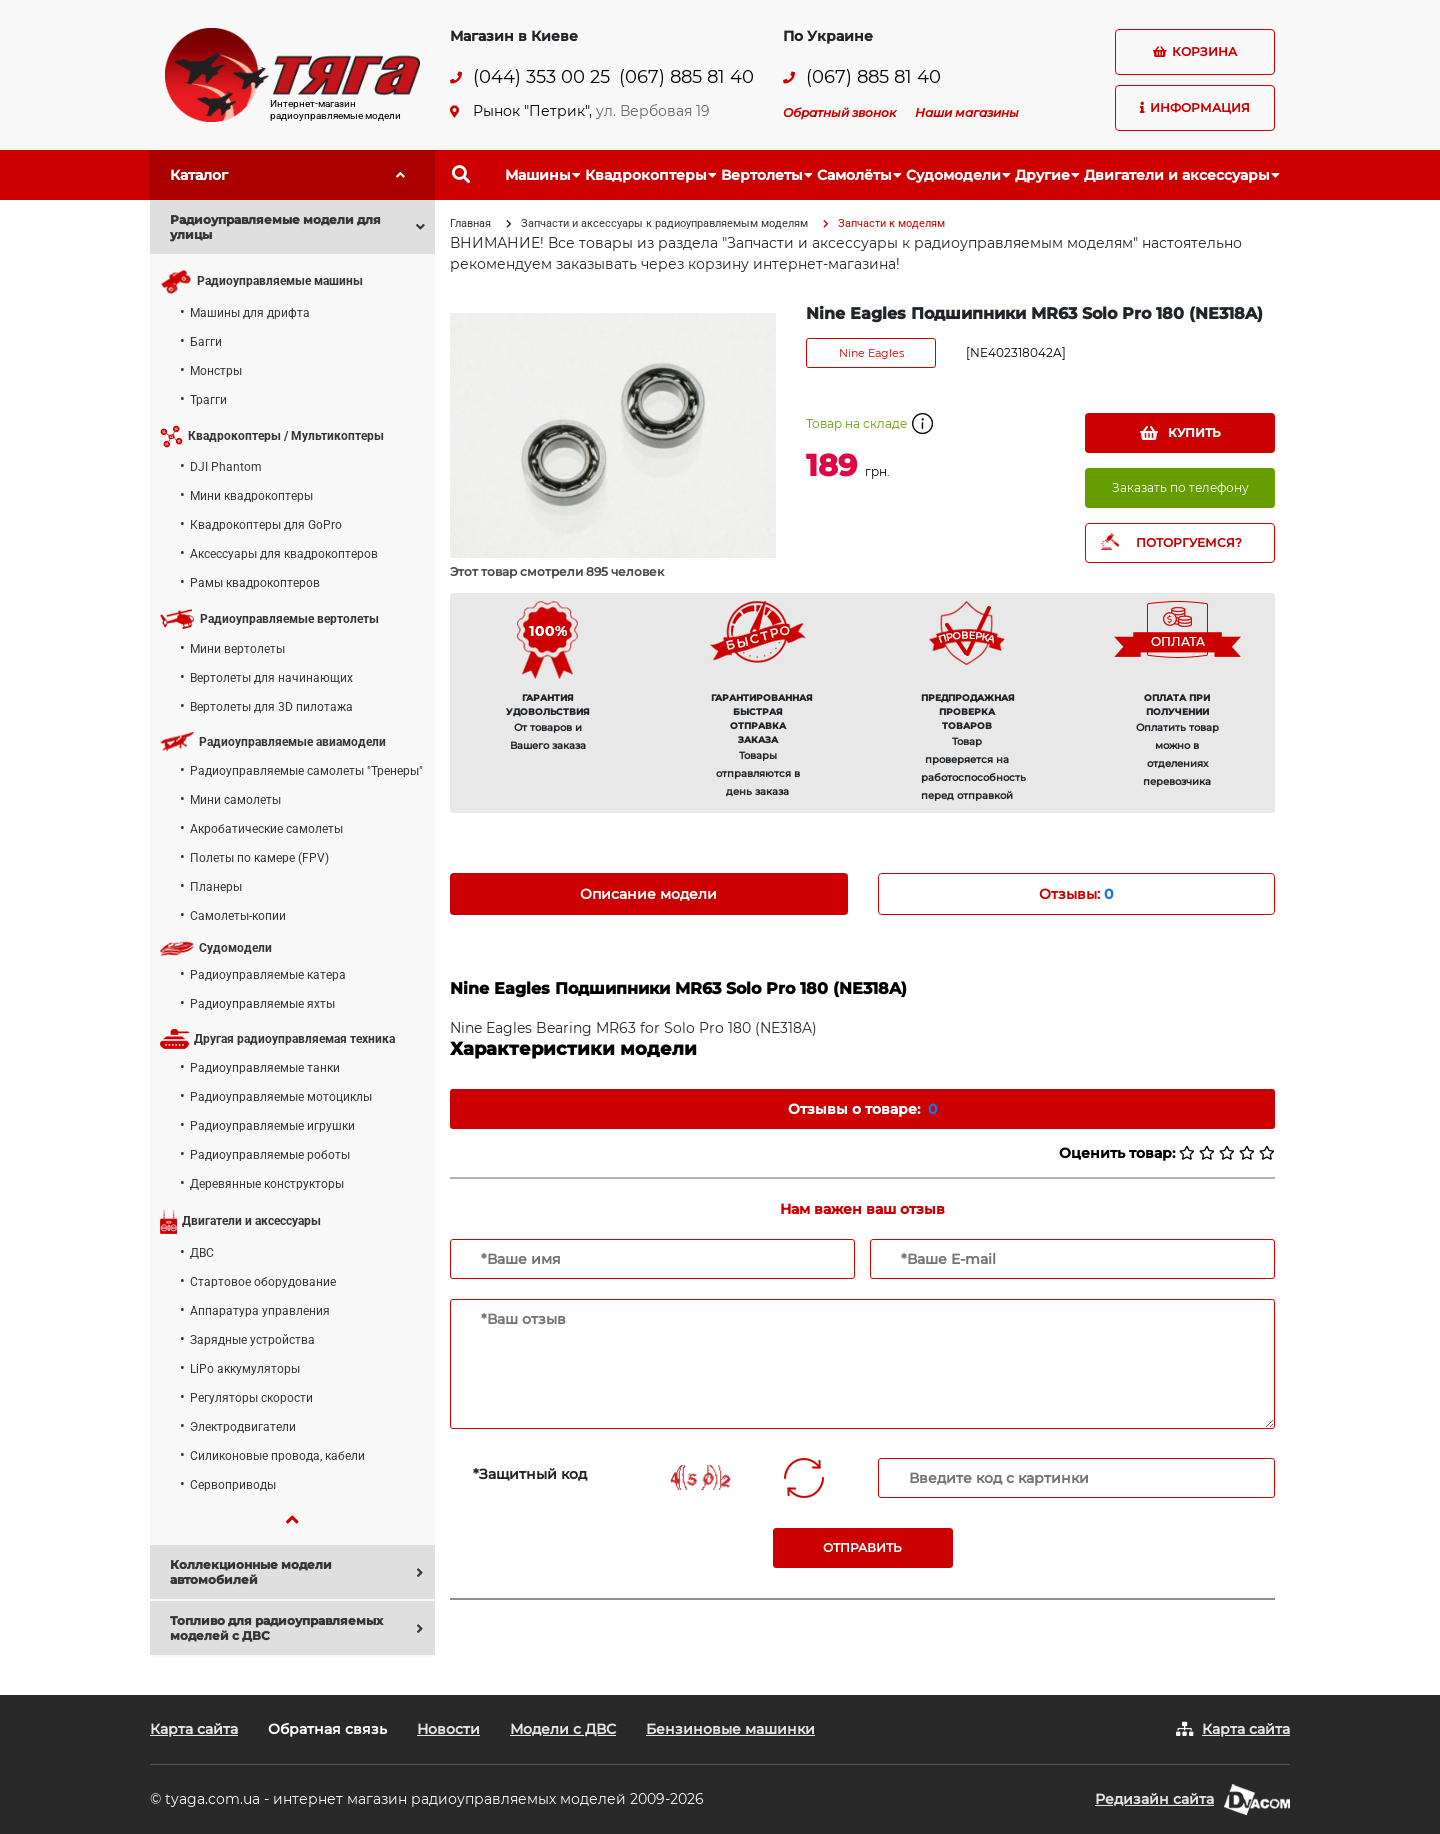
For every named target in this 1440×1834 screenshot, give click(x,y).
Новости (448, 1729)
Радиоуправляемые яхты (262, 1004)
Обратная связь (327, 1729)
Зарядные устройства (252, 1340)
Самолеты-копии (238, 916)
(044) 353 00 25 (541, 77)
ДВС (202, 1253)
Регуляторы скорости (251, 1398)
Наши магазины (967, 112)
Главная (470, 223)
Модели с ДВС (563, 1729)
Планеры (216, 887)
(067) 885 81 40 (686, 77)
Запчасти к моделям (891, 223)
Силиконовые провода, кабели (277, 1456)
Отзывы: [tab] (1076, 894)
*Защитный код (530, 1474)
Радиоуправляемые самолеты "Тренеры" (306, 771)
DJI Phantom (226, 467)
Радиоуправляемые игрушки (272, 1126)
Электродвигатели (243, 1427)
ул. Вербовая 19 (653, 111)
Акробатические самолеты (266, 829)
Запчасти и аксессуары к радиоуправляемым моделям (664, 223)
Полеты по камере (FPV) (259, 858)
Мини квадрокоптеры (251, 496)
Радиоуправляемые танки (265, 1068)
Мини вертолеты (237, 649)
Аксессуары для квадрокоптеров (284, 554)
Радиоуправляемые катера (268, 975)
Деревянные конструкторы (267, 1184)
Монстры (216, 371)
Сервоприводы (233, 1485)
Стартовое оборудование (263, 1282)
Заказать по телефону (1180, 487)
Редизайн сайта (1154, 1799)
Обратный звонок (839, 112)
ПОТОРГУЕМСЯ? (1189, 542)
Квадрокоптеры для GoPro (266, 525)
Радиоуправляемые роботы (270, 1155)
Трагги (208, 400)
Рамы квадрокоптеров (255, 583)
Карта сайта (194, 1729)
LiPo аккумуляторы (245, 1369)
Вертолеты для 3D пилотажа (271, 707)
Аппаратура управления (260, 1311)
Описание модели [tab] (648, 894)
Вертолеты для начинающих (271, 678)
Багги (206, 342)
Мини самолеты (235, 800)
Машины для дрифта (250, 313)
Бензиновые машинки (730, 1729)
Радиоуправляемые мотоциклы (281, 1097)
